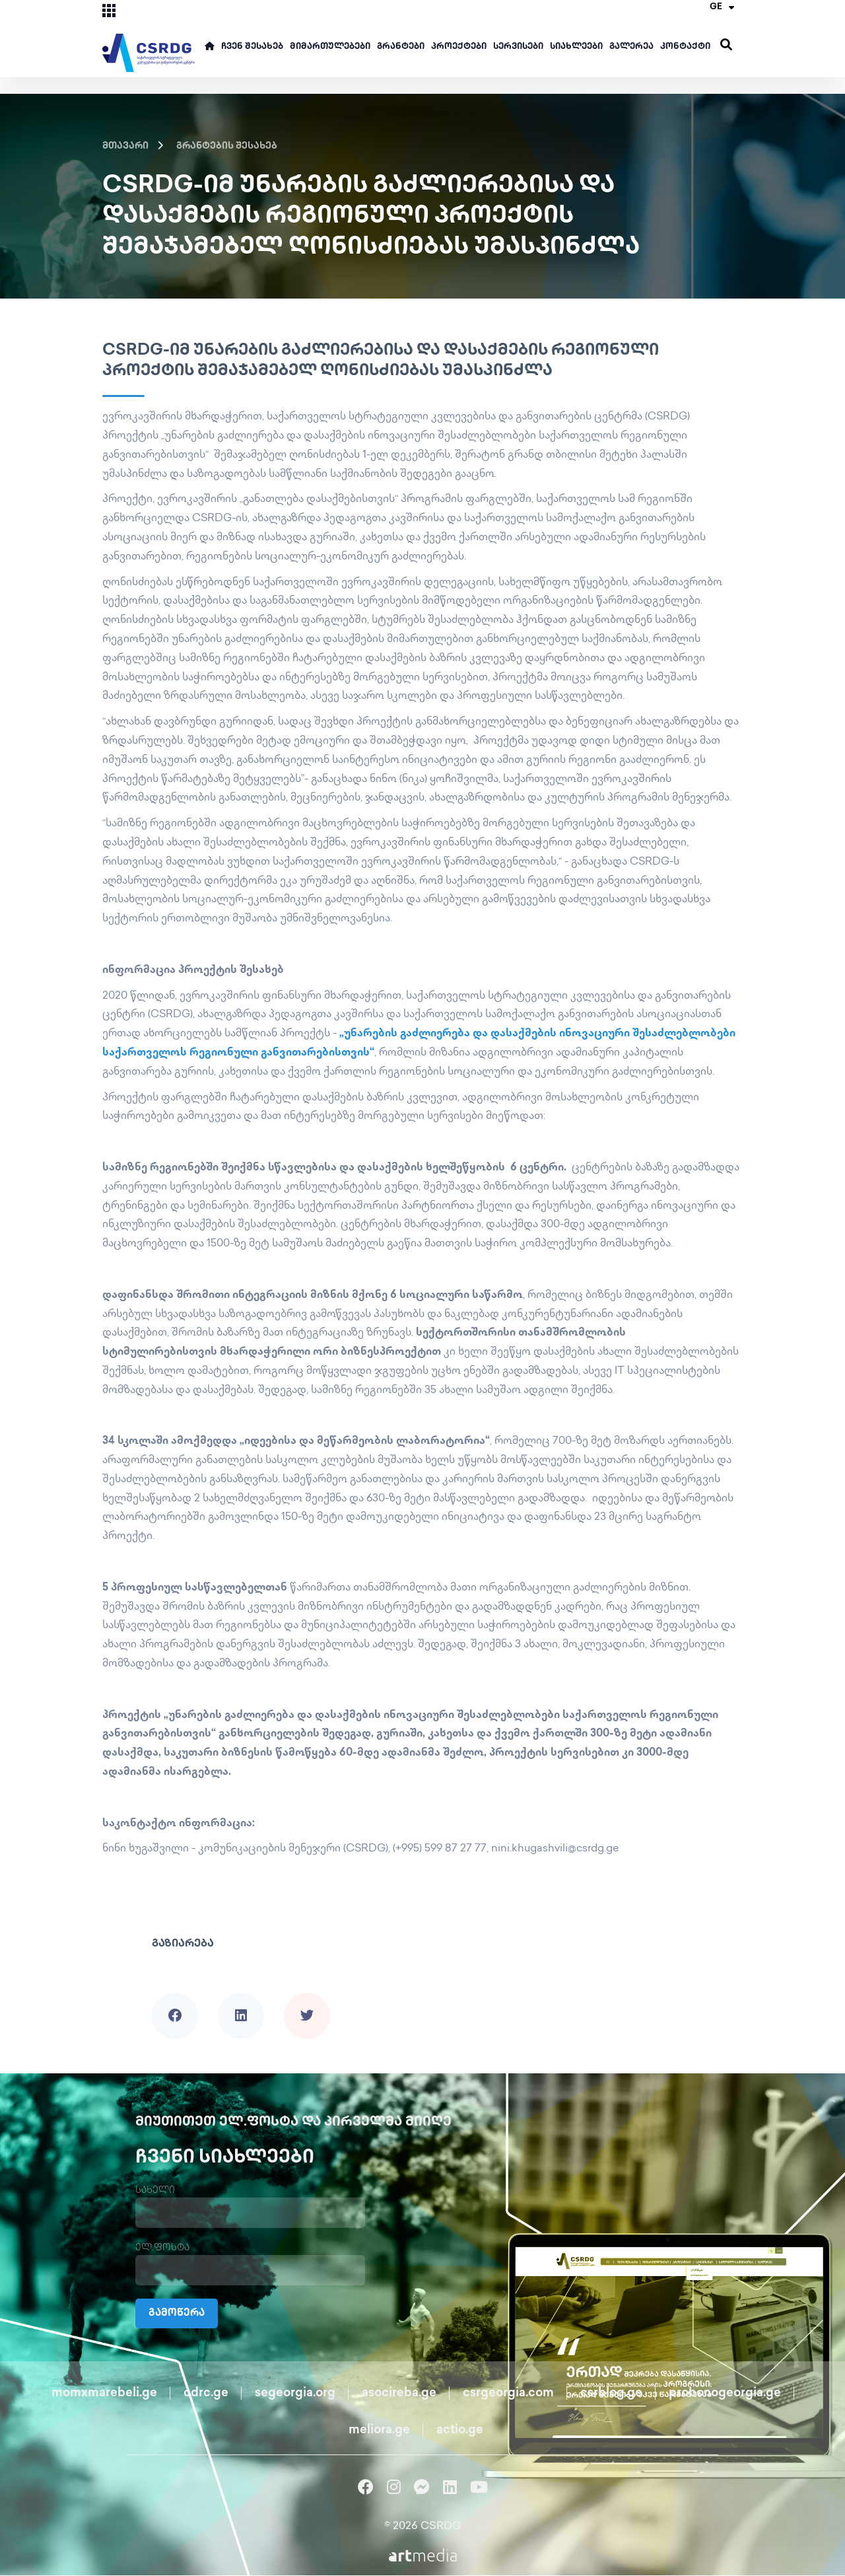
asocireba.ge (399, 2394)
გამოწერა (179, 2314)
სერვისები (518, 47)
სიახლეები (576, 47)
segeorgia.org (295, 2394)
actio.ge (459, 2431)
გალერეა (631, 47)
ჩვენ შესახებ (252, 47)
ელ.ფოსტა (162, 2249)
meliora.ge (379, 2431)
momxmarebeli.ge (104, 2394)
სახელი (155, 2191)
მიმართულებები (330, 47)
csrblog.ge (611, 2394)
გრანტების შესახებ (226, 146)
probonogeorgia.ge (725, 2394)
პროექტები (459, 47)
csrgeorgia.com (508, 2394)
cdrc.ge (206, 2394)
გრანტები (400, 47)
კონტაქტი (685, 47)
